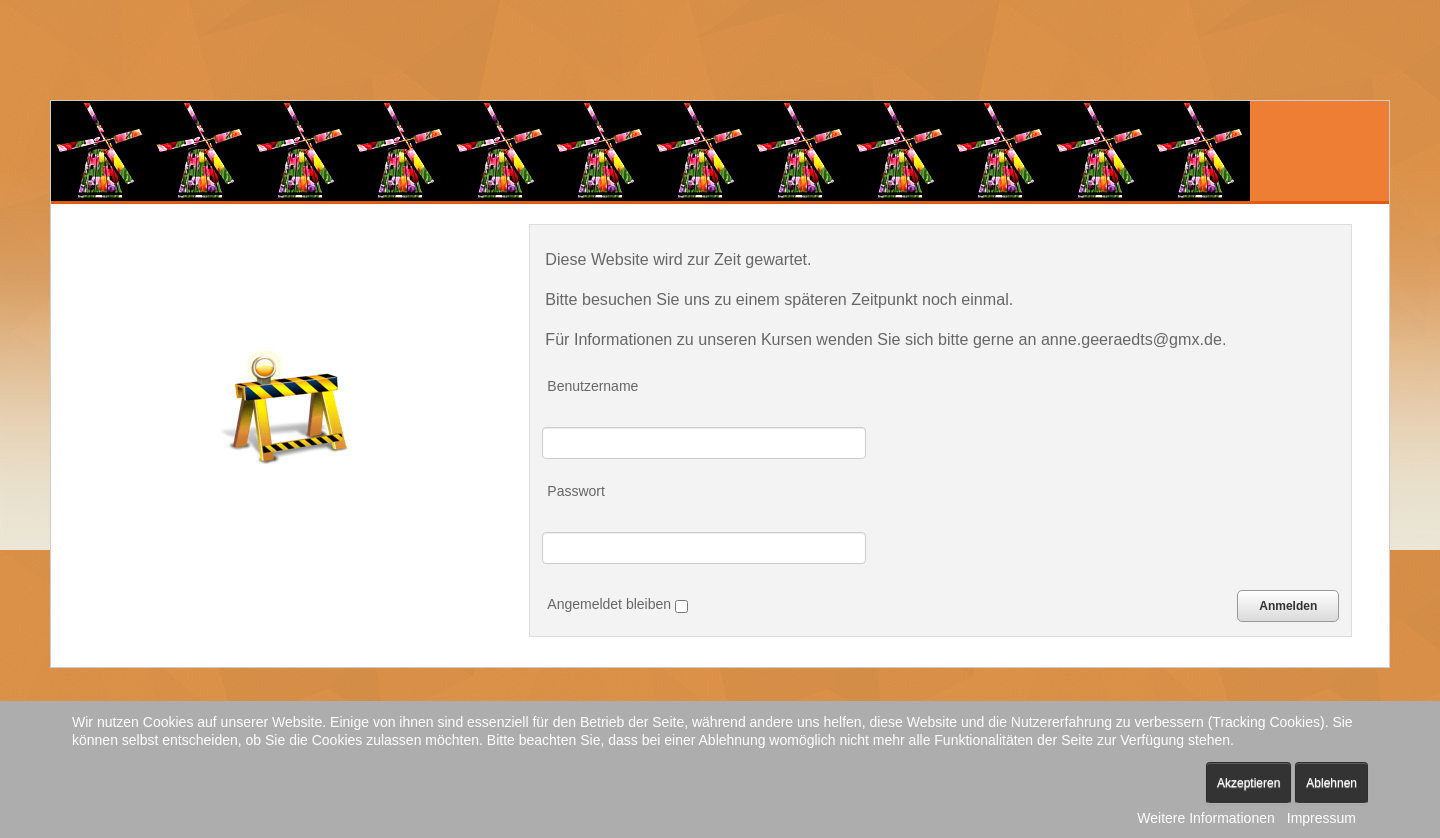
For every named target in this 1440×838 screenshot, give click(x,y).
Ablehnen (1331, 783)
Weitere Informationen (1205, 818)
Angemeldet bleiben (617, 604)
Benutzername (592, 386)
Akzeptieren (1248, 783)
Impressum (1321, 818)
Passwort (576, 491)
